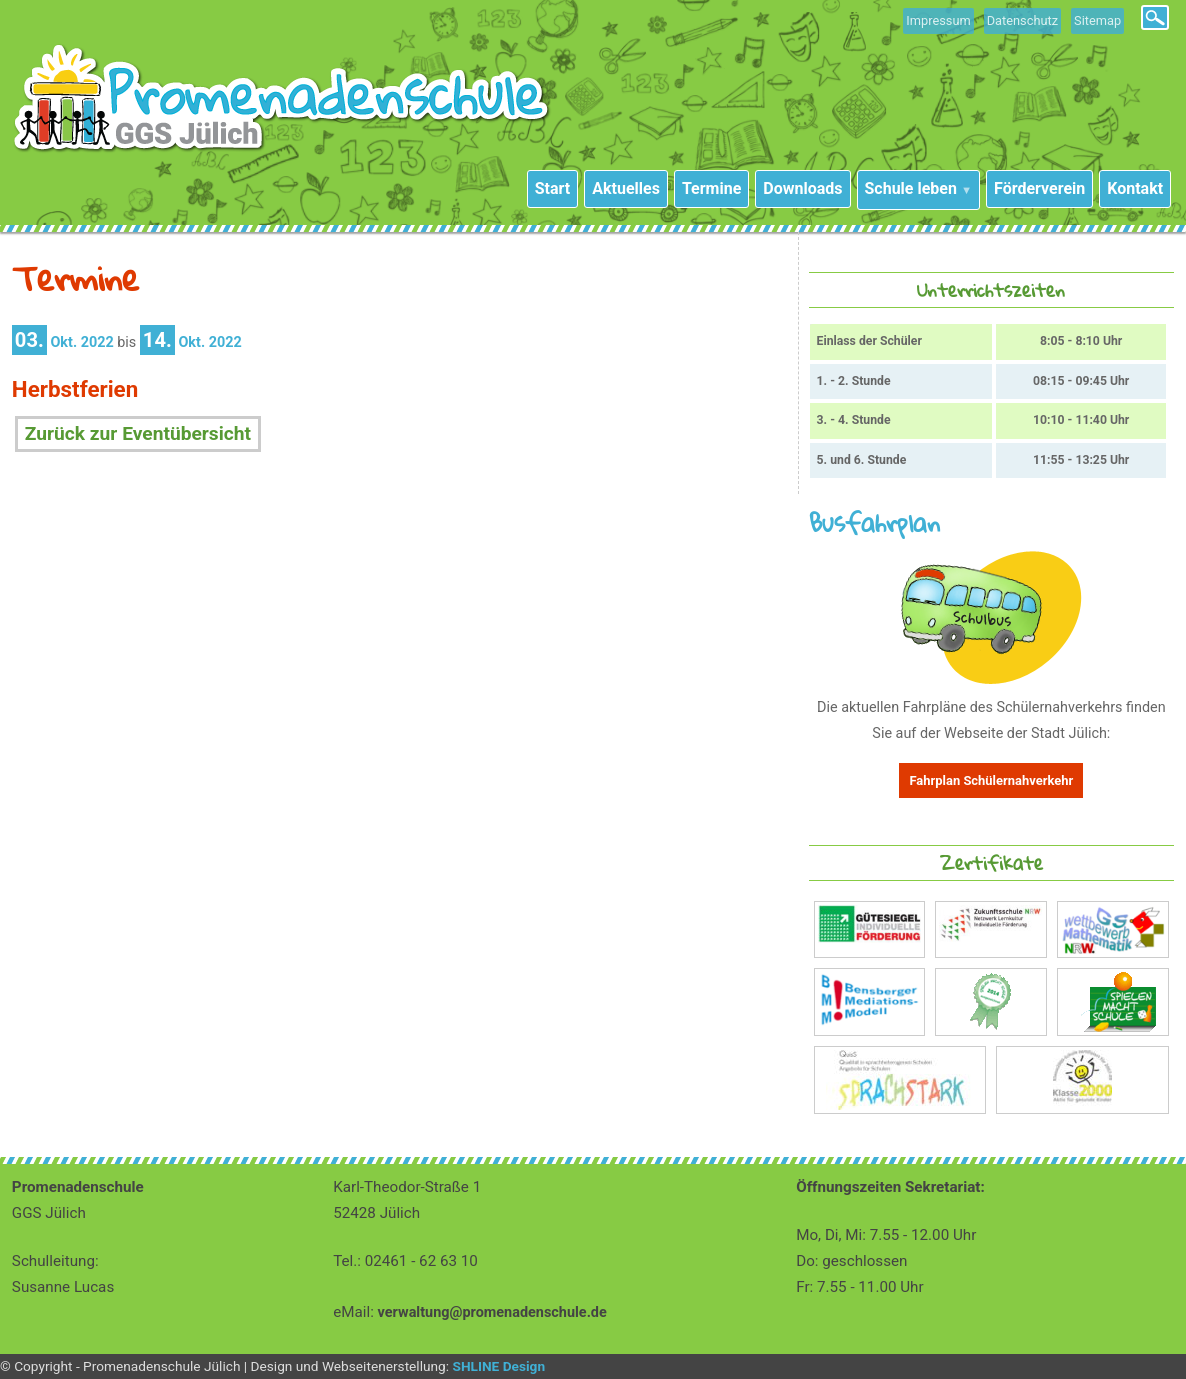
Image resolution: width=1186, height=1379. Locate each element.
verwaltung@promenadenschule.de (492, 1312)
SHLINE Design (498, 1366)
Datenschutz (1022, 20)
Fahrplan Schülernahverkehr (991, 780)
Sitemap (1097, 20)
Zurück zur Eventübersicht (138, 433)
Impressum (938, 20)
